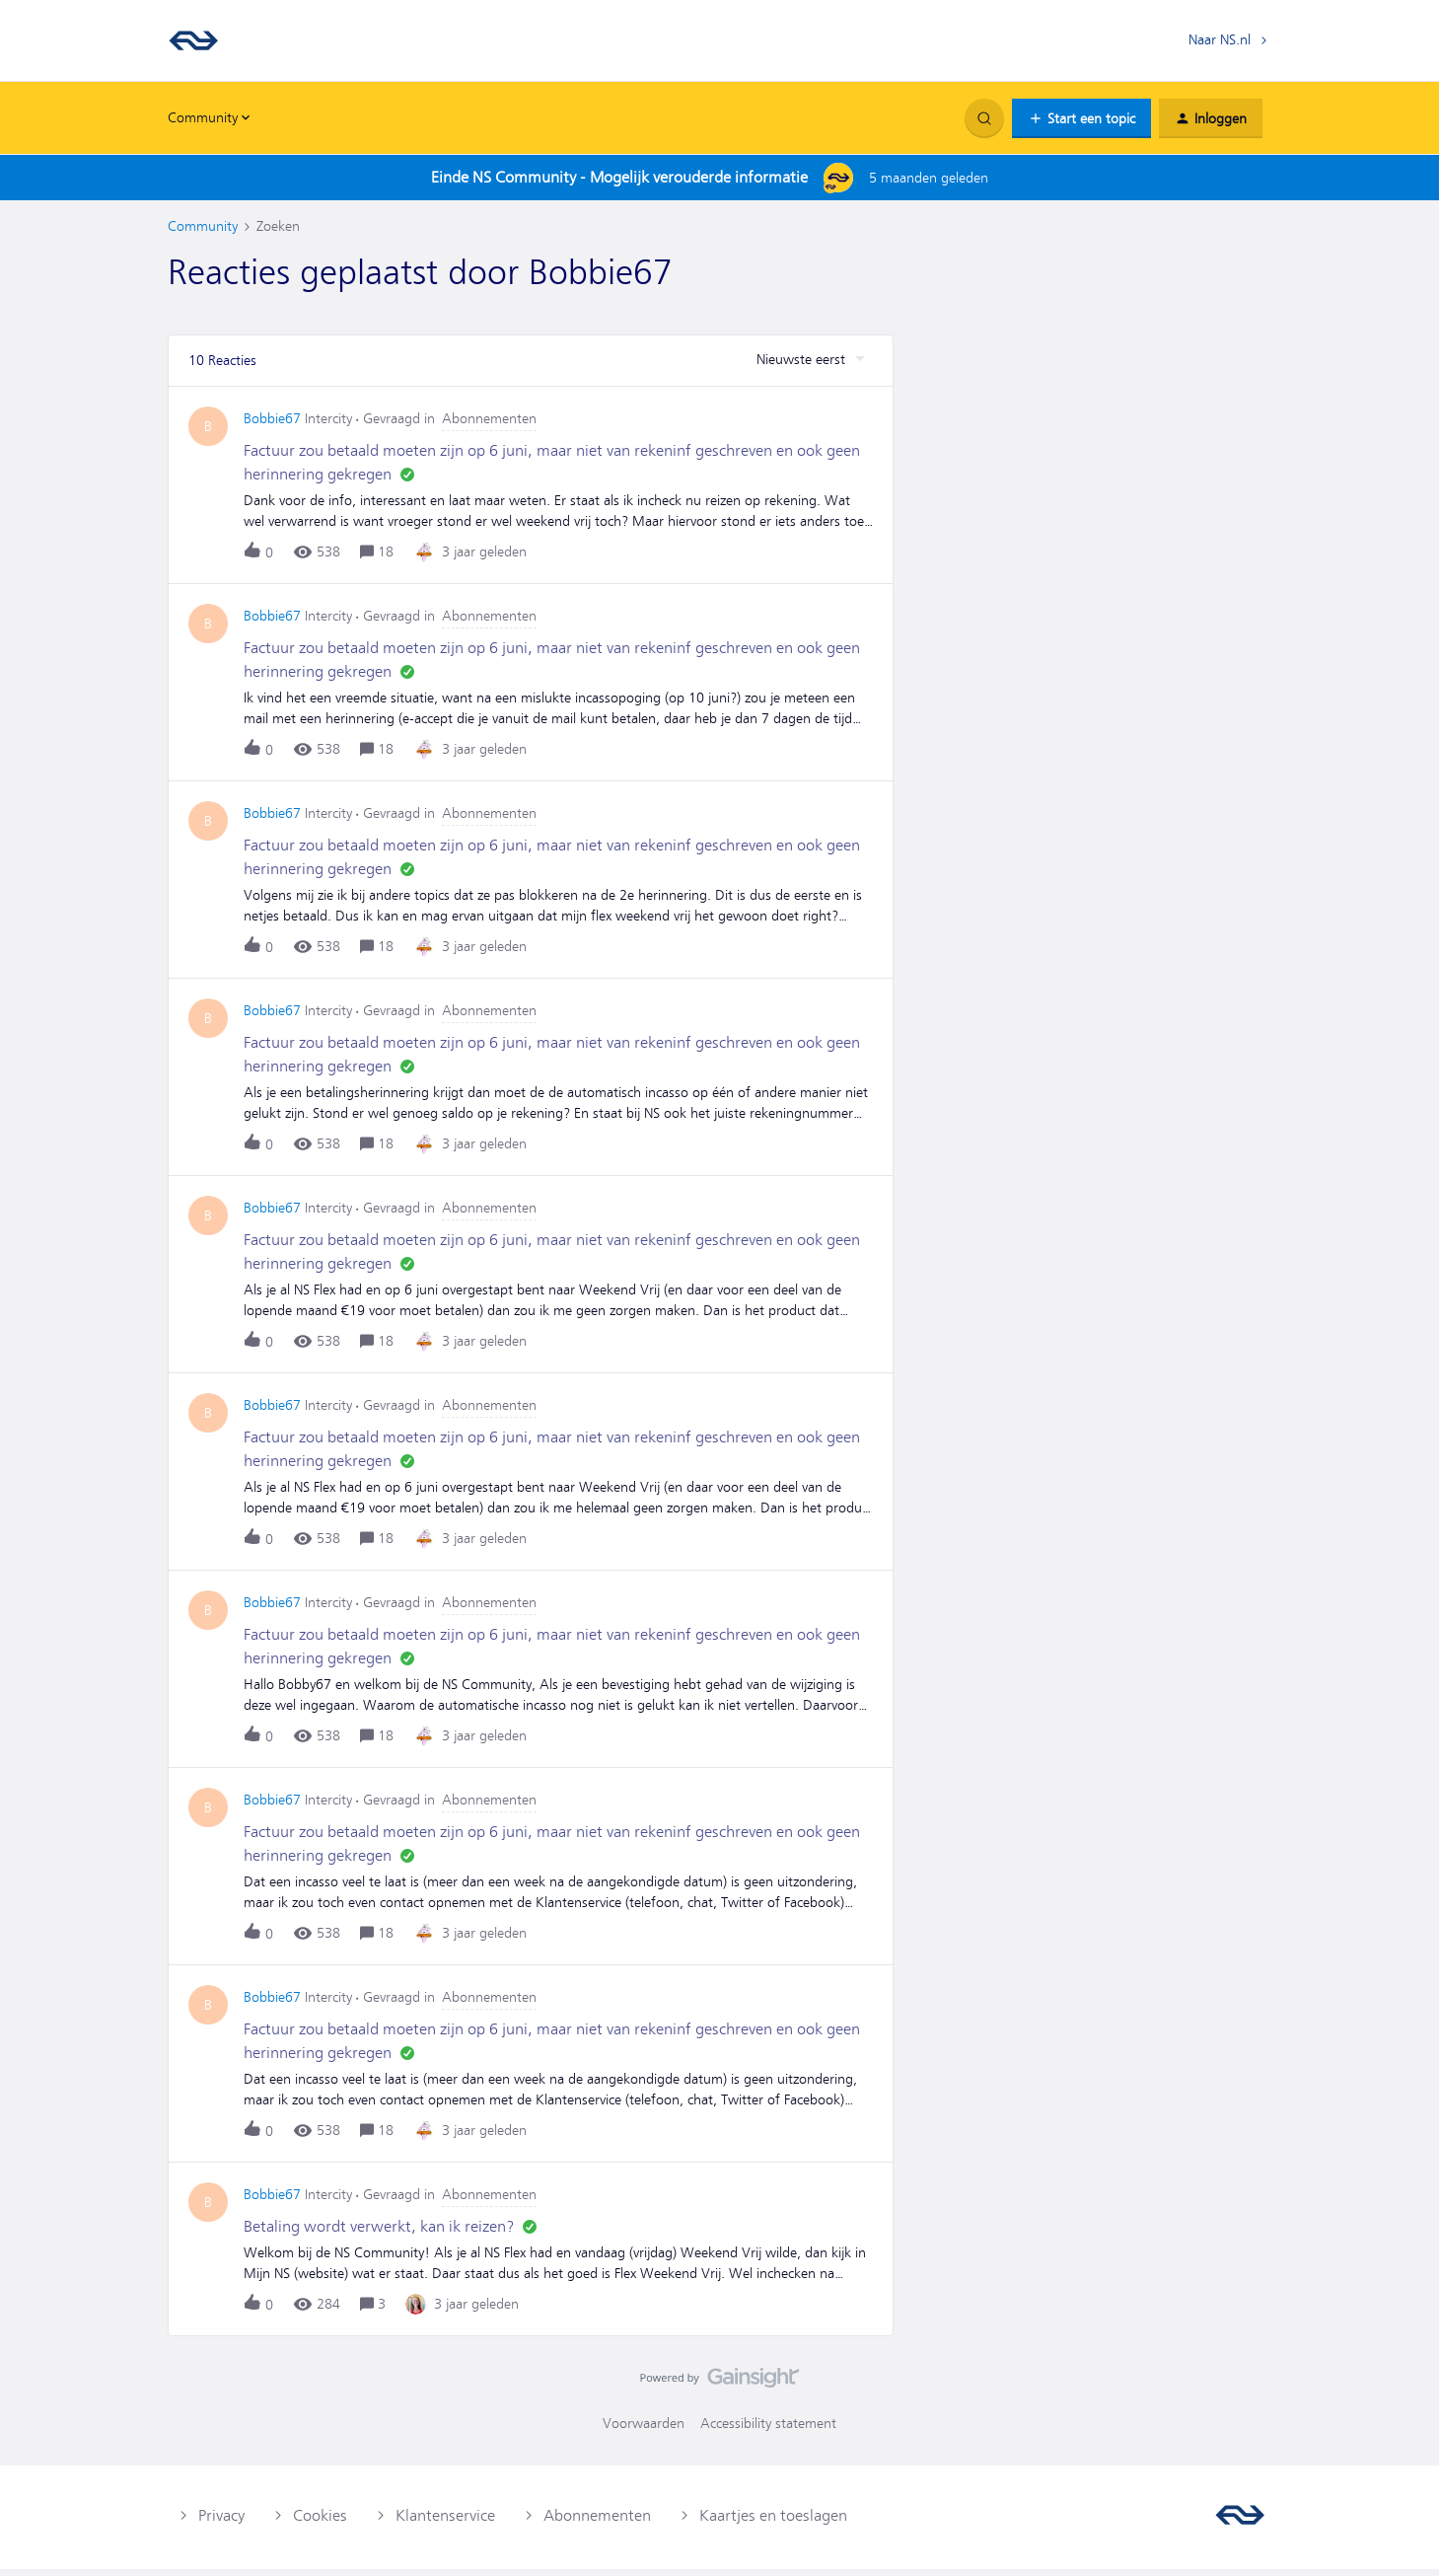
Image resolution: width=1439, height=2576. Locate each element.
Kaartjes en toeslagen (773, 2522)
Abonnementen (597, 2522)
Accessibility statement (768, 2430)
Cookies (320, 2522)
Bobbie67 (272, 425)
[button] (1081, 118)
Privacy (221, 2522)
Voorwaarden (643, 2430)
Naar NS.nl (1219, 39)
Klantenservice (445, 2522)
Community (203, 226)
